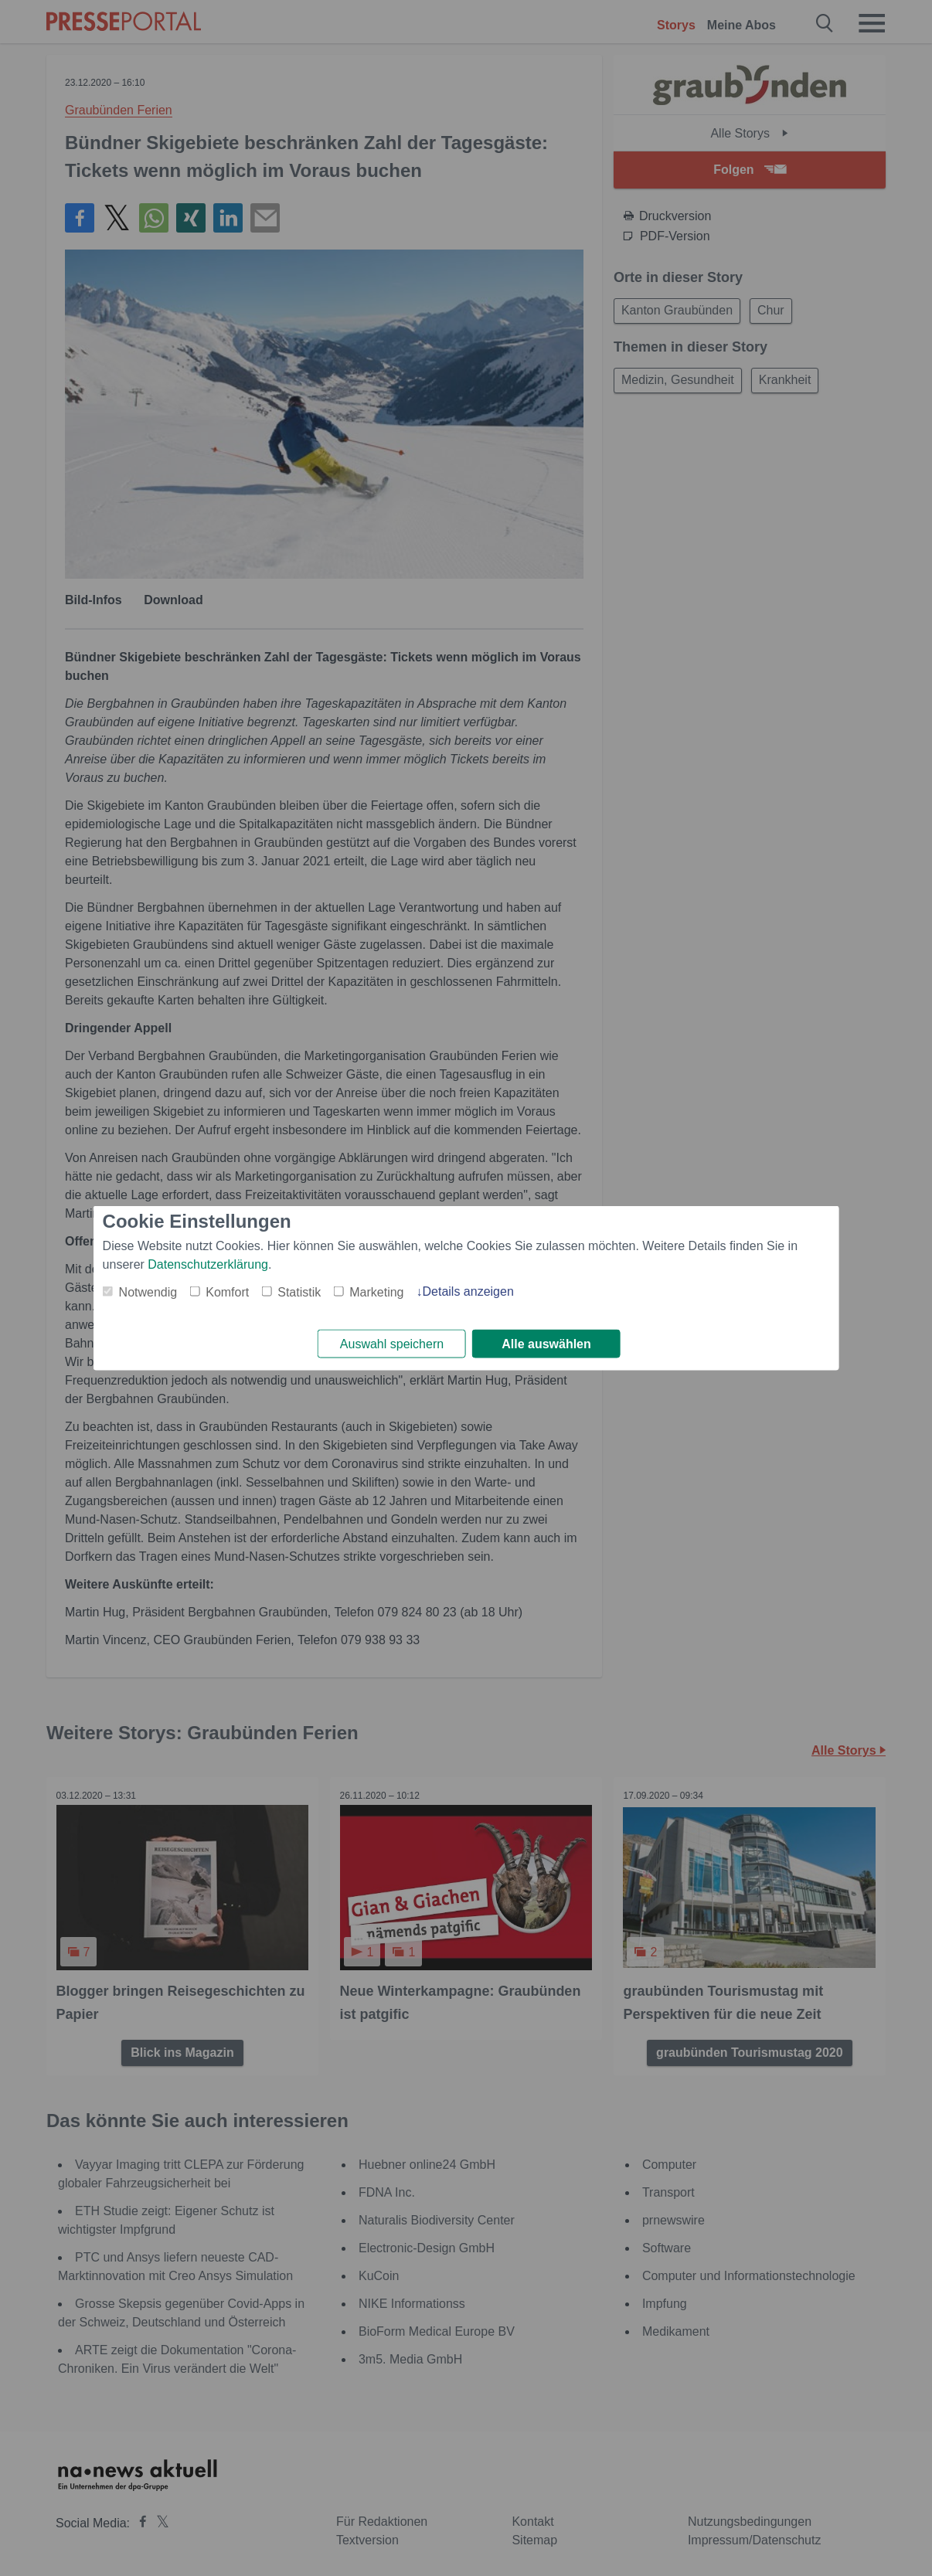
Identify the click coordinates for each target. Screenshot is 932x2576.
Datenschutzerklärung (208, 1262)
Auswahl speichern (392, 1344)
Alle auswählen (546, 1344)
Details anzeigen (467, 1289)
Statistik (299, 1290)
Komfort (227, 1290)
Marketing (376, 1290)
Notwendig (148, 1290)
